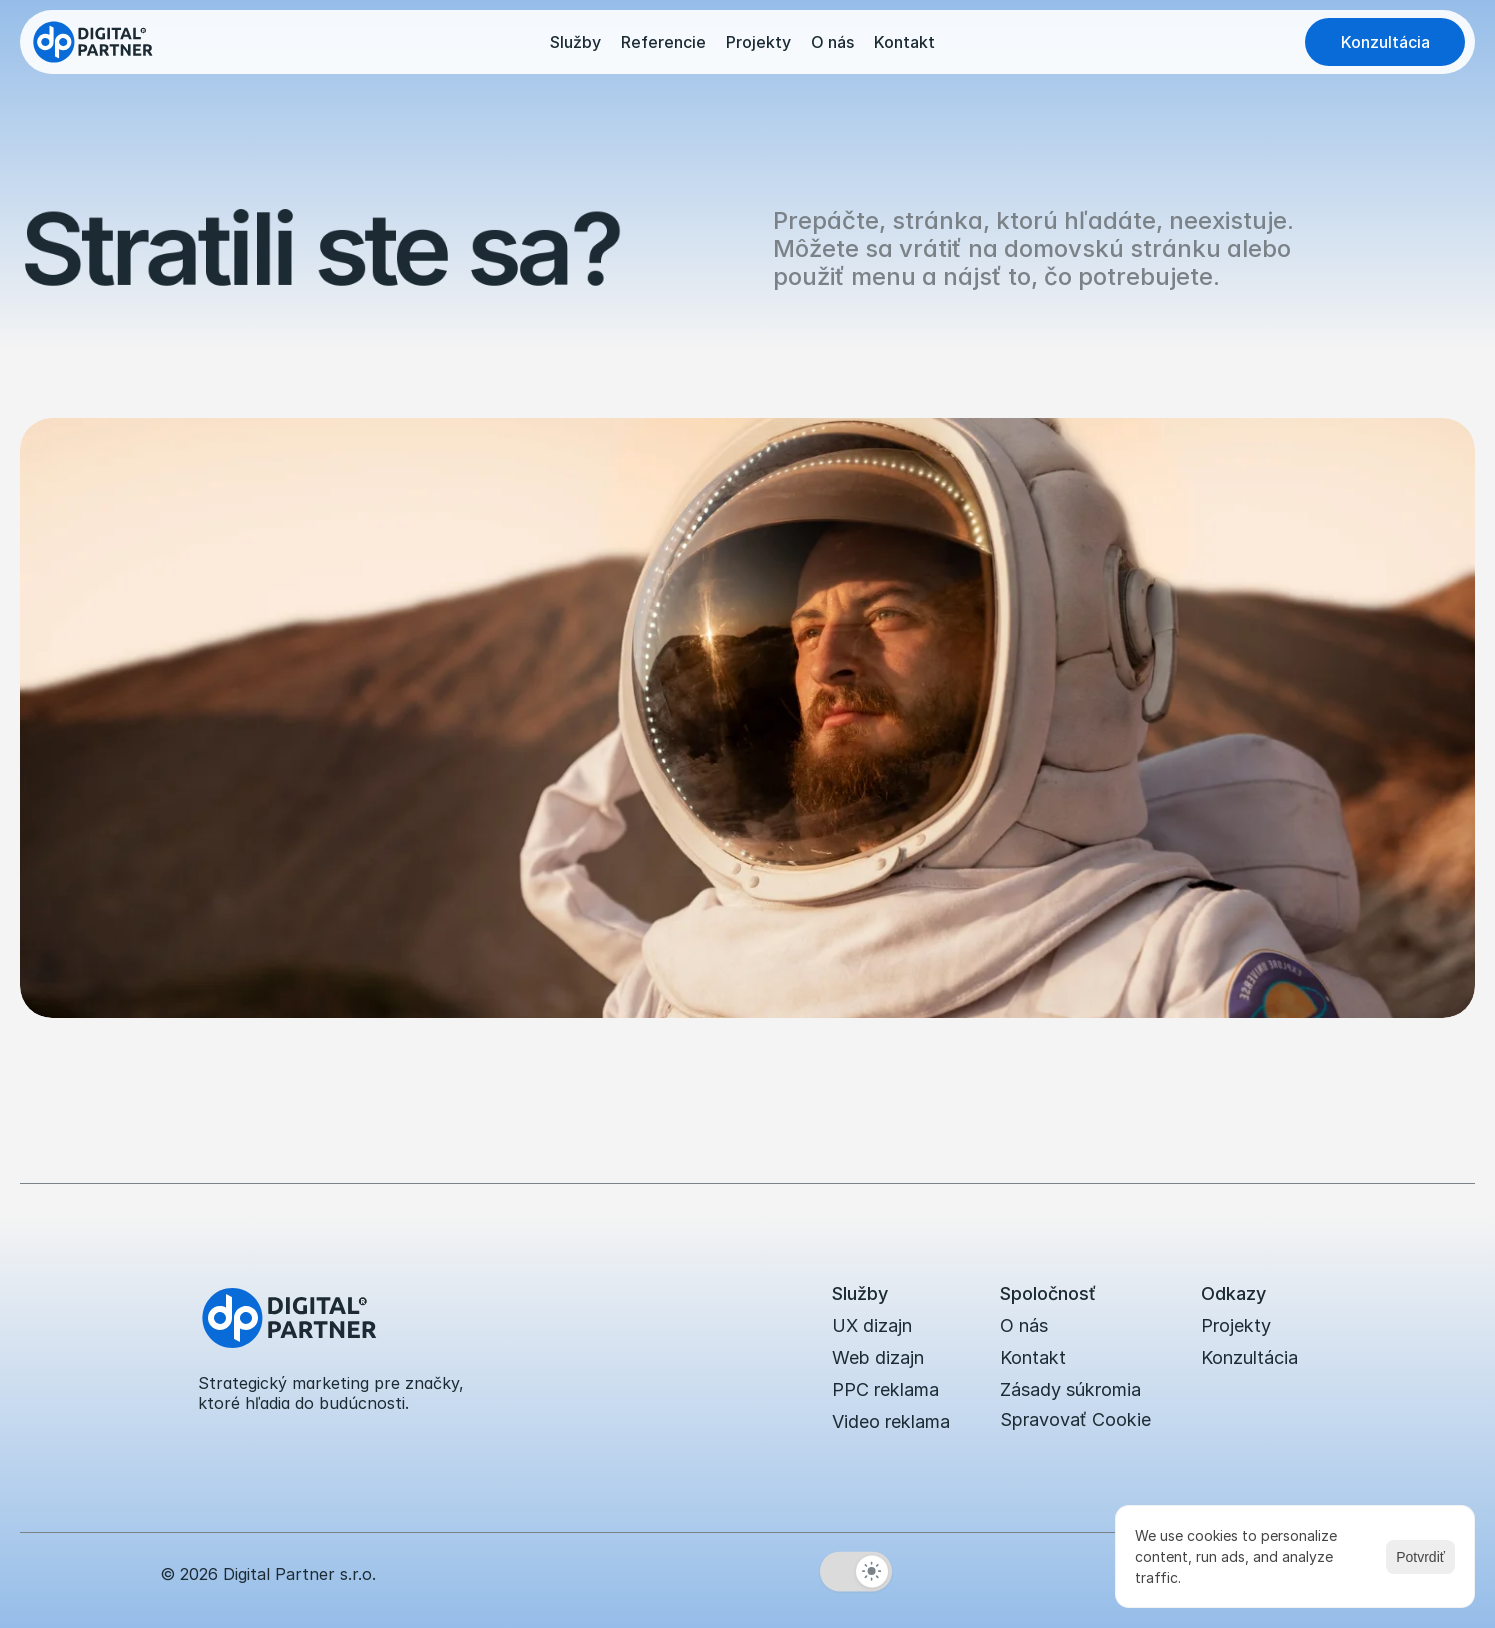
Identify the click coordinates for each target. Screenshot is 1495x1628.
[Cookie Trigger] (1075, 1420)
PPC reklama (885, 1389)
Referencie (663, 42)
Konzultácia (1249, 1357)
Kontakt (904, 42)
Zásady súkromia (1070, 1389)
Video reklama (891, 1421)
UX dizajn (872, 1325)
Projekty (758, 42)
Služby (575, 42)
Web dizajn (878, 1357)
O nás (832, 42)
